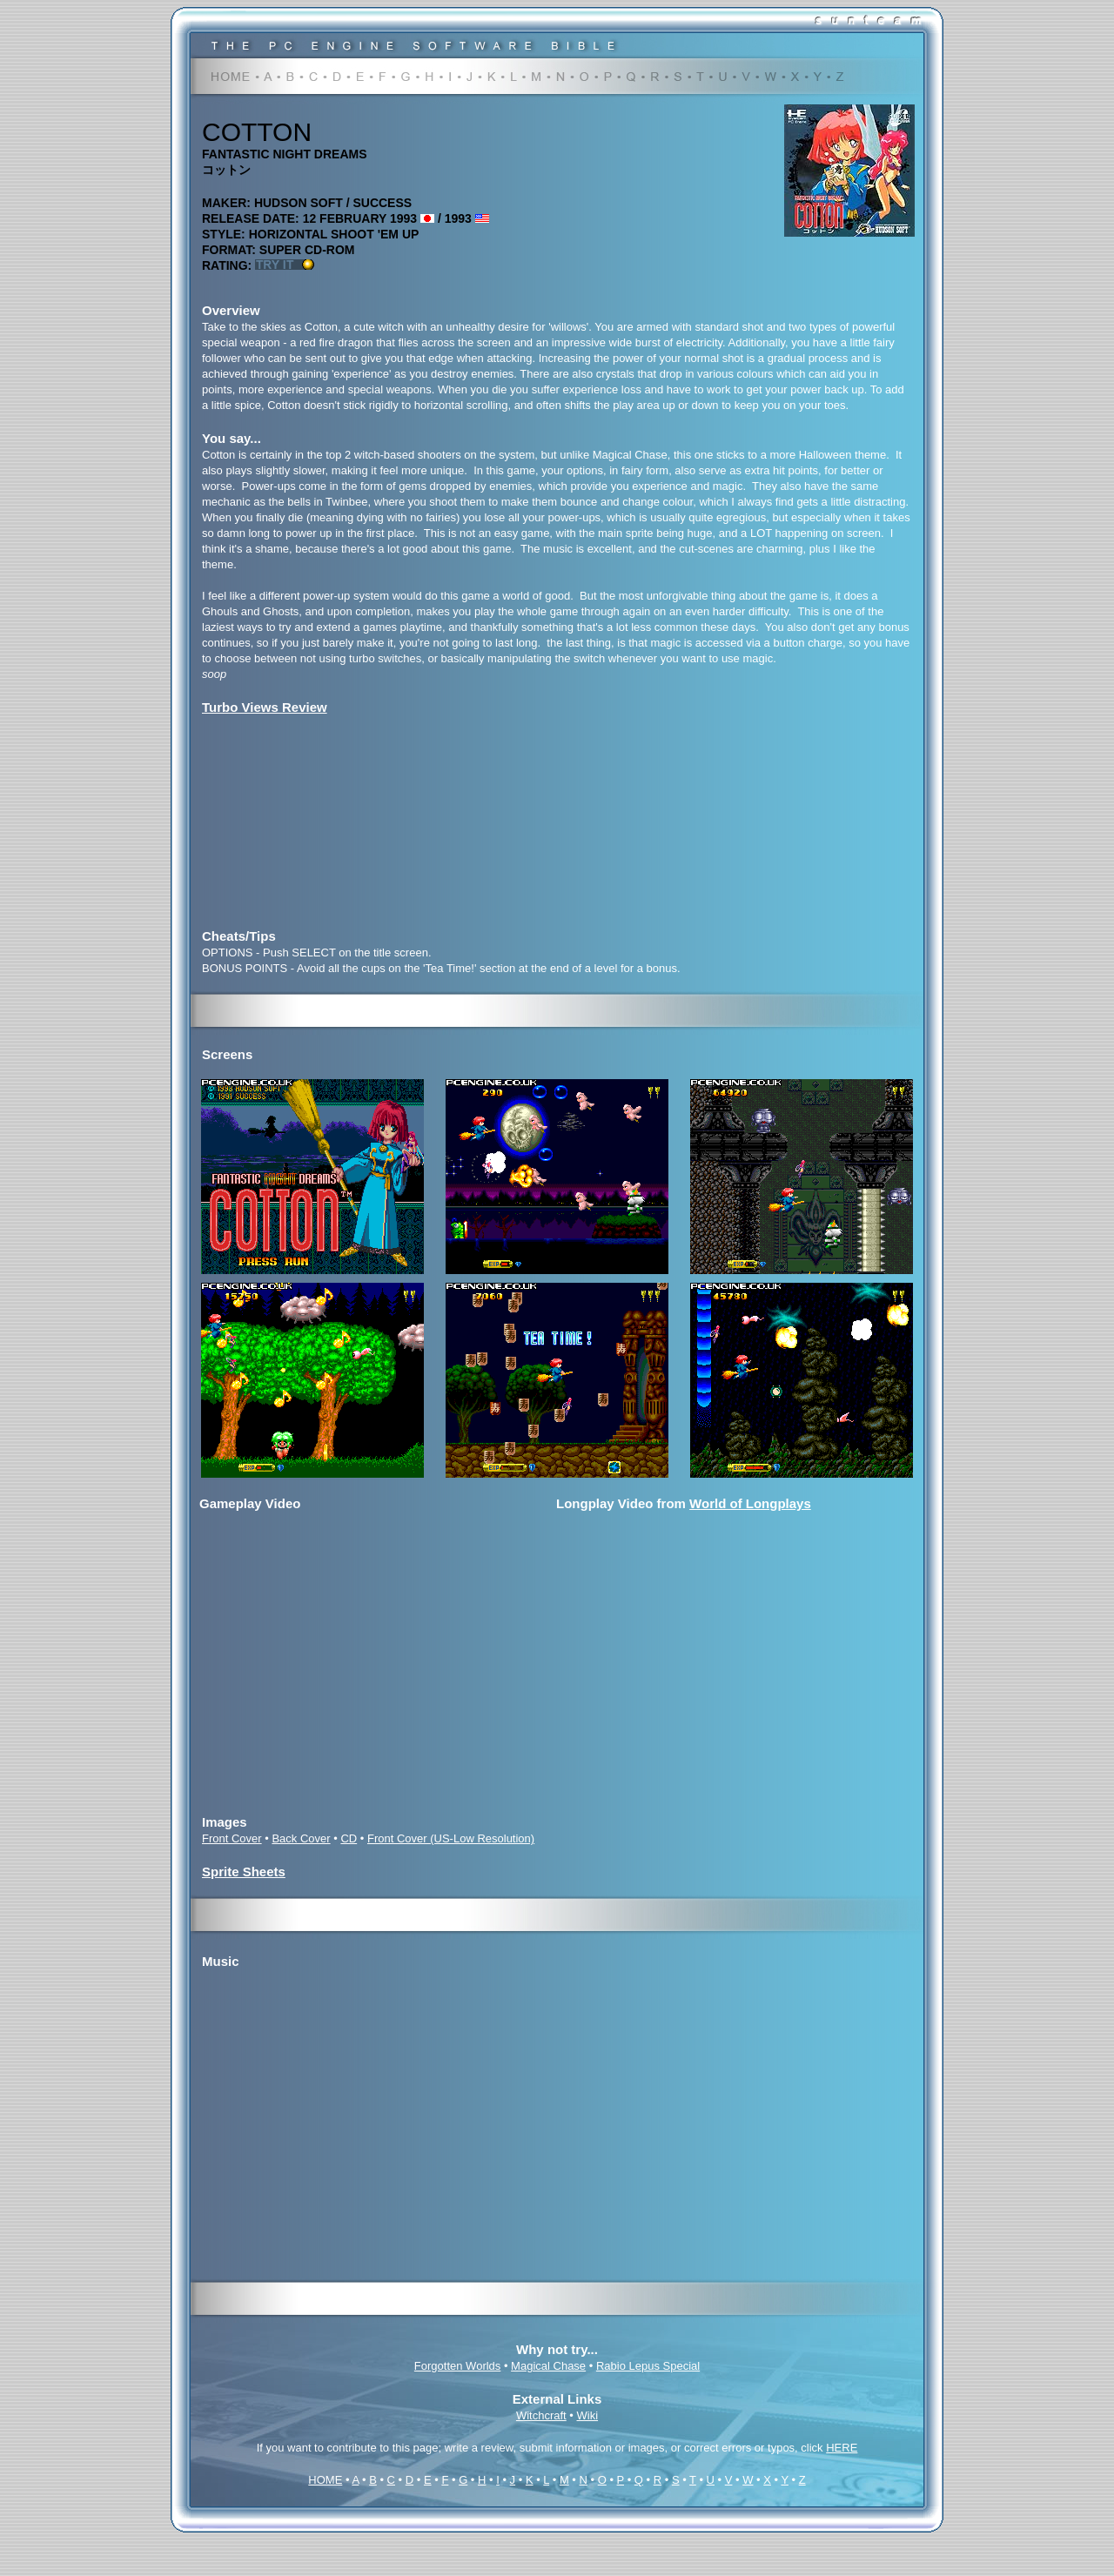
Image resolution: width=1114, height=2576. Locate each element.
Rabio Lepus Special (648, 2365)
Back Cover (301, 1838)
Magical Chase (548, 2365)
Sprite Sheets (243, 1871)
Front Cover (232, 1838)
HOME (325, 2479)
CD (348, 1838)
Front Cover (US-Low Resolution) (450, 1838)
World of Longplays (750, 1503)
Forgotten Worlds (457, 2365)
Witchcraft (541, 2415)
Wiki (588, 2415)
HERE (841, 2447)
